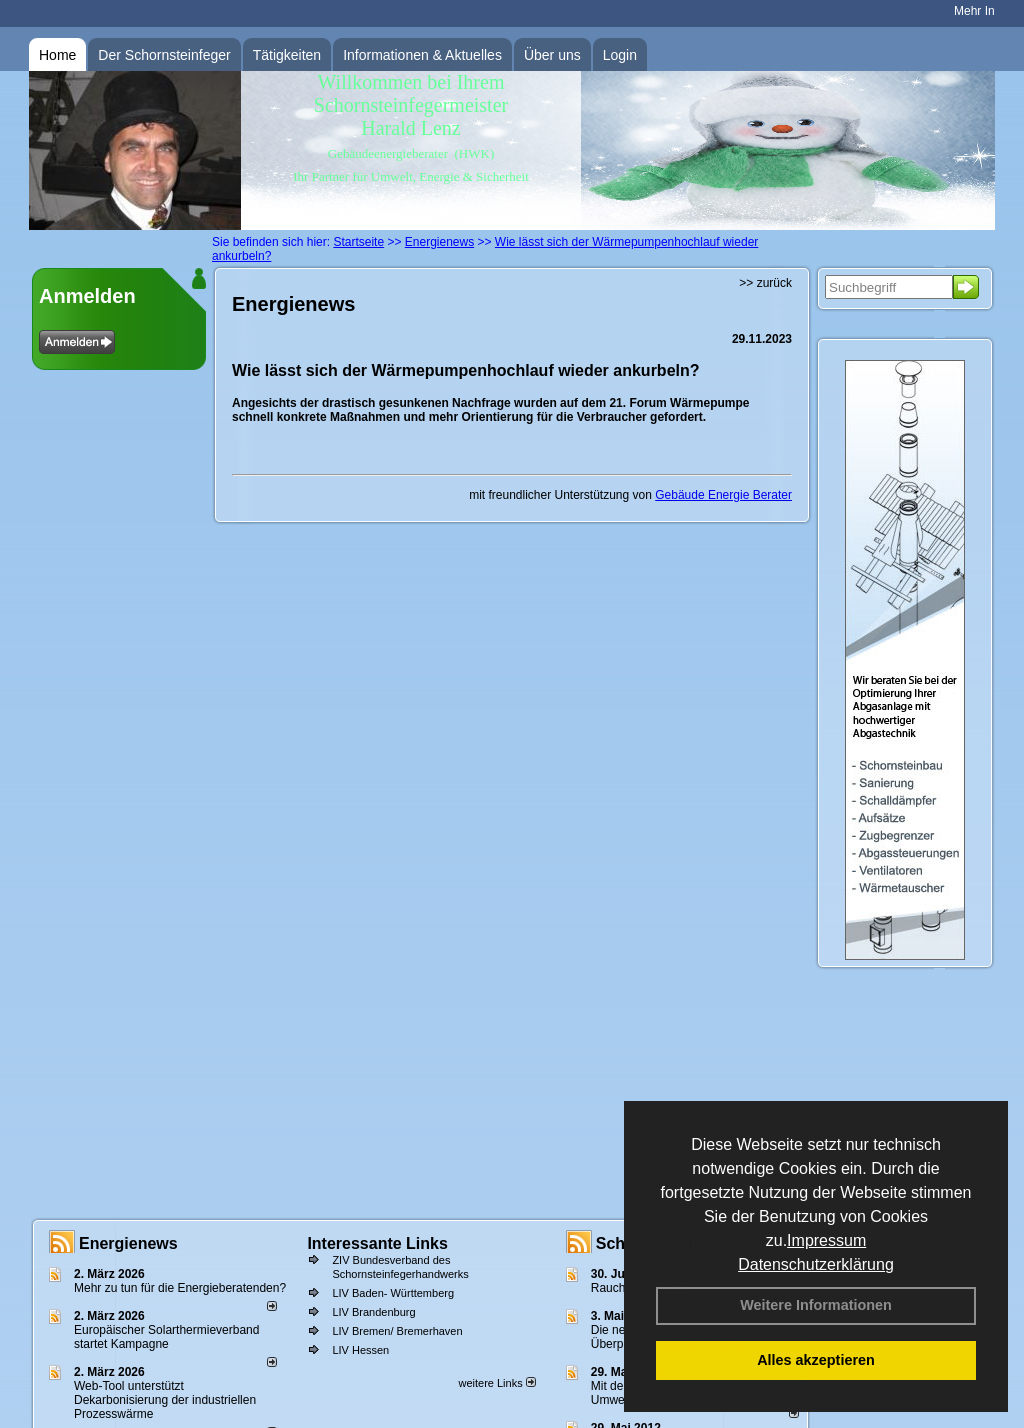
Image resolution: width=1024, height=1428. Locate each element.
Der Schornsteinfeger (164, 55)
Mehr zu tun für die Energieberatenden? (180, 1288)
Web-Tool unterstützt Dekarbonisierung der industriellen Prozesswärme (165, 1400)
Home (57, 55)
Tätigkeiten (287, 55)
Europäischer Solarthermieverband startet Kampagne (166, 1337)
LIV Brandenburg (373, 1312)
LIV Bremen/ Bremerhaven (397, 1331)
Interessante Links (377, 1243)
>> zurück (765, 283)
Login (620, 55)
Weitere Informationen (816, 1305)
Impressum (826, 1240)
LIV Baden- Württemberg (393, 1293)
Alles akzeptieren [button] (816, 1360)
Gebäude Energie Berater (723, 495)
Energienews (128, 1243)
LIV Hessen (360, 1350)
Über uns (552, 55)
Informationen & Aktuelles (422, 55)
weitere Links (496, 1383)
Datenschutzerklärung (816, 1264)
